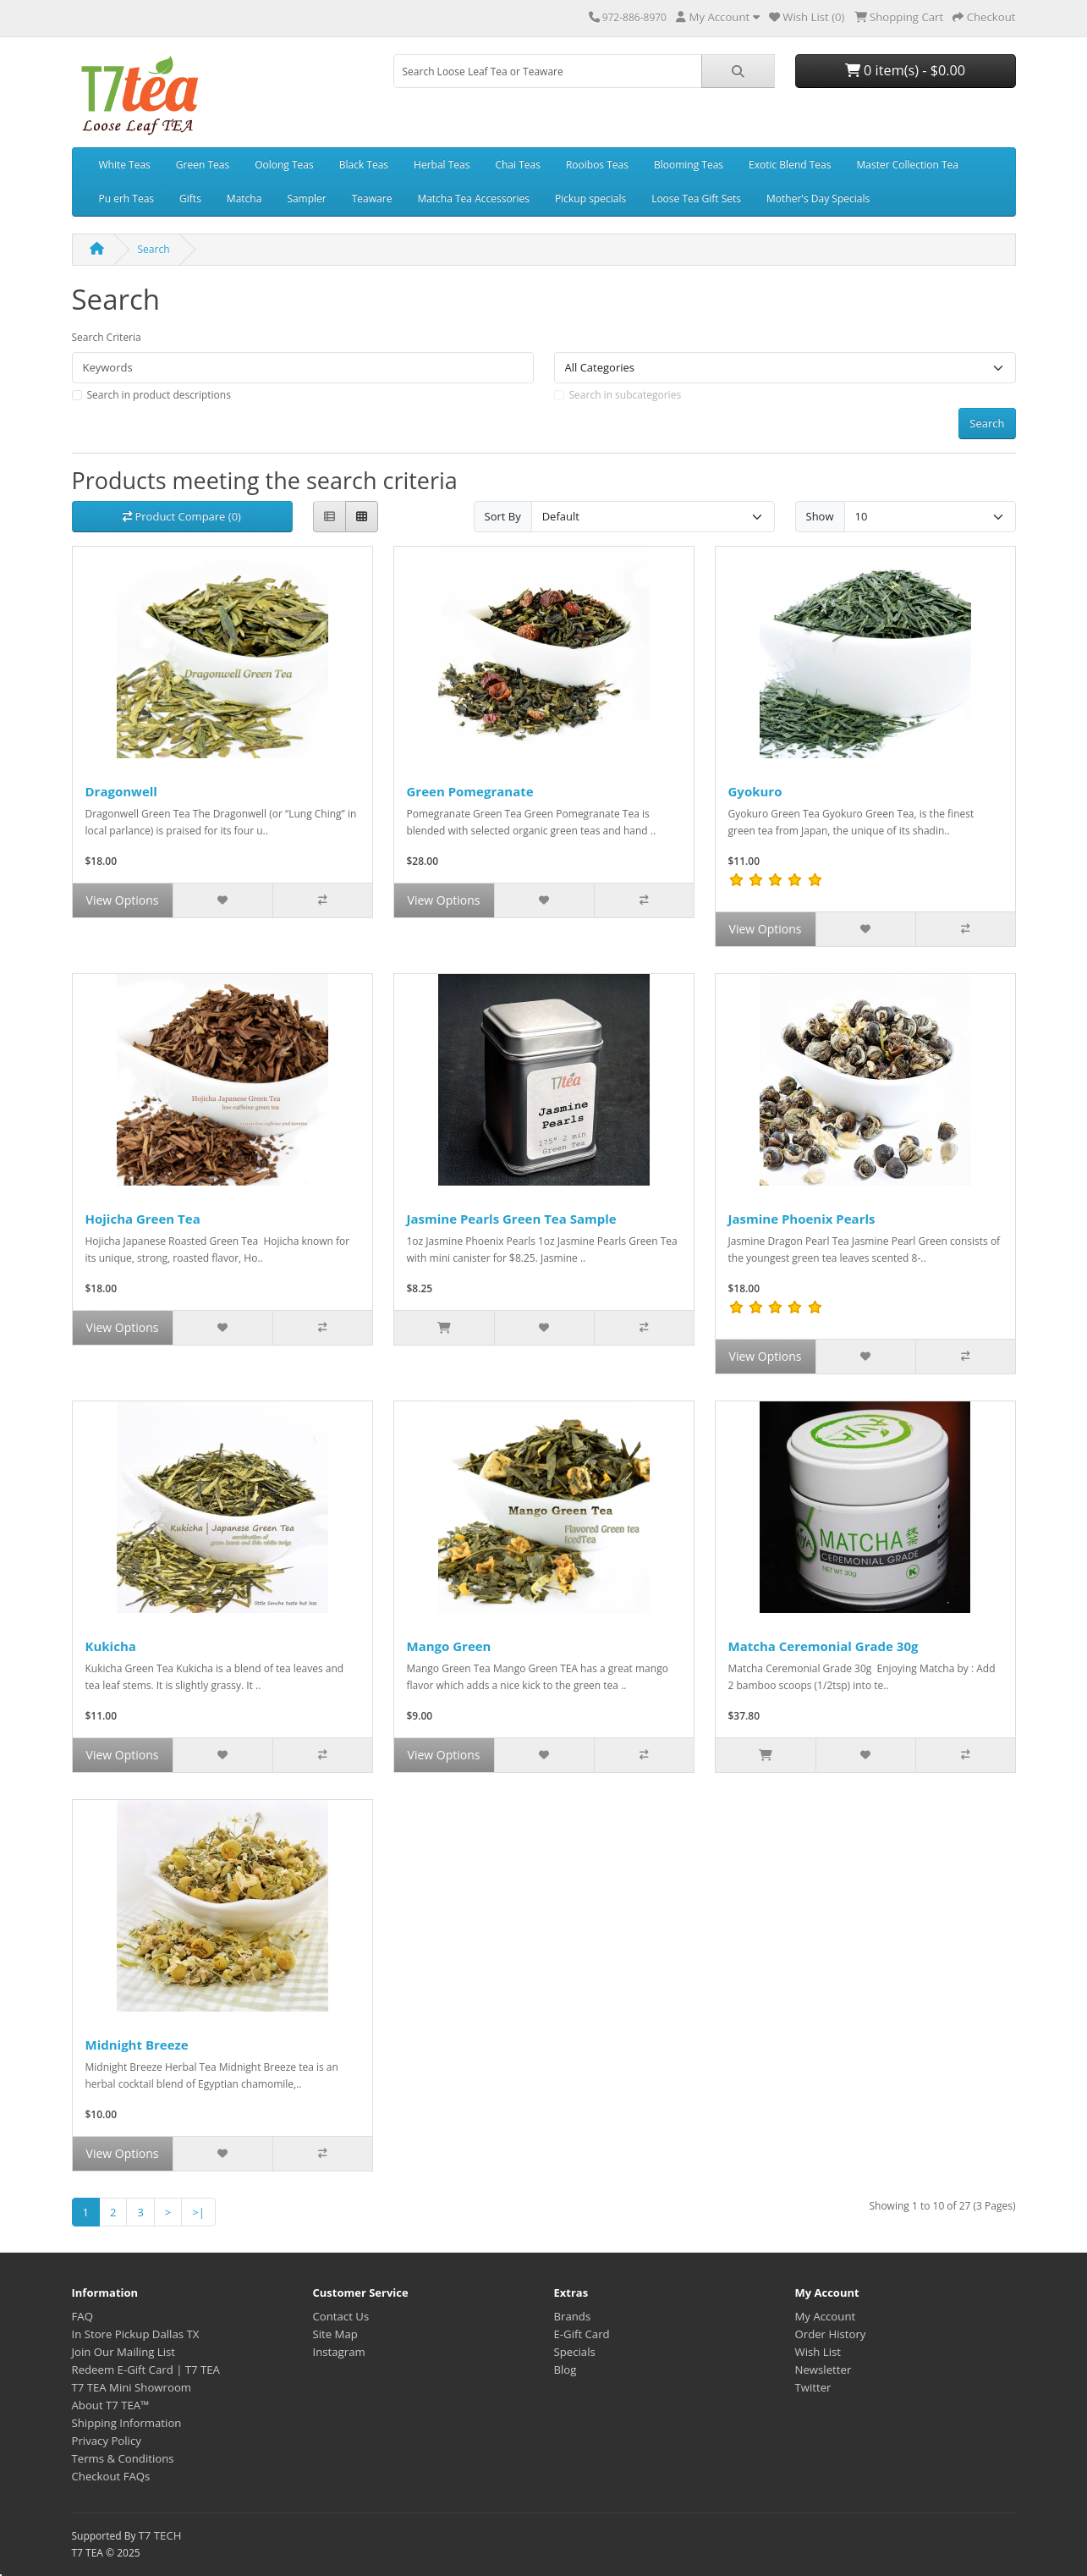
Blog (565, 2369)
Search (154, 249)
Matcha (244, 198)
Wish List (818, 2351)
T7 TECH (160, 2535)
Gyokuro (755, 791)
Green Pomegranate (470, 791)
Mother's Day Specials (818, 198)
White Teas (125, 164)
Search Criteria (106, 337)
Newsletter (823, 2369)
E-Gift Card (582, 2334)
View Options (122, 900)
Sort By (503, 516)
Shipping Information (127, 2422)
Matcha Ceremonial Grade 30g (823, 1646)
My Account (825, 2316)
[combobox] (547, 71)
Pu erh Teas (127, 198)
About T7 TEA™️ (111, 2405)
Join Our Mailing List (124, 2351)
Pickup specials (590, 198)
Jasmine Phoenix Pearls (802, 1218)
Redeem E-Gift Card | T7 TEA (146, 2369)
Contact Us (341, 2316)
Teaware (372, 198)
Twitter (813, 2387)
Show (820, 516)
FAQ (82, 2316)
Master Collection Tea (907, 164)
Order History (830, 2334)
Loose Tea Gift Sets (696, 198)
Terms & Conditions (123, 2458)
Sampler (306, 198)
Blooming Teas (688, 164)
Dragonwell (121, 791)
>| (198, 2212)
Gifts (190, 198)
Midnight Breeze (137, 2044)
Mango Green (449, 1646)
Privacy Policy (106, 2440)
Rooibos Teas (597, 164)
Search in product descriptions (159, 395)
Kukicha (110, 1646)
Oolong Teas (284, 164)
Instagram (339, 2351)
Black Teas (363, 164)
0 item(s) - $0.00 (905, 70)
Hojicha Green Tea (142, 1218)
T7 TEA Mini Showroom (132, 2387)
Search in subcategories (625, 395)
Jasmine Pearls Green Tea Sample (512, 1218)
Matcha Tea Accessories (473, 198)
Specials (575, 2351)
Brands (572, 2316)
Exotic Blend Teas (790, 164)
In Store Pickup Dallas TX (136, 2334)
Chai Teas (517, 164)
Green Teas (202, 164)
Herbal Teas (441, 164)
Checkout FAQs (111, 2476)
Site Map (335, 2334)
